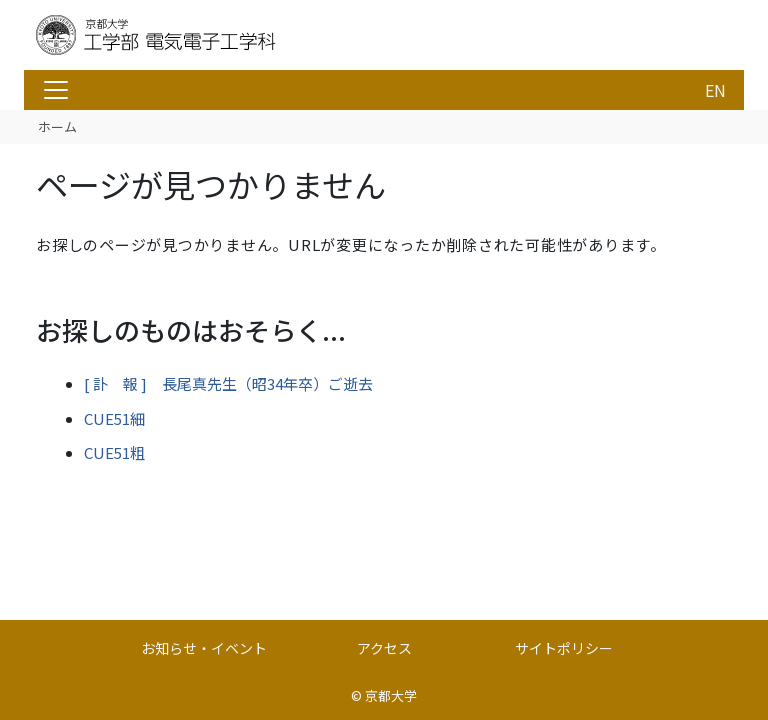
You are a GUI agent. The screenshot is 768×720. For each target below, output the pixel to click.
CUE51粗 (114, 452)
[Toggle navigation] (56, 90)
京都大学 (391, 695)
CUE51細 (114, 418)
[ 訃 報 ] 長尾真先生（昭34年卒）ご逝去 (228, 383)
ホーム (57, 126)
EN (715, 90)
